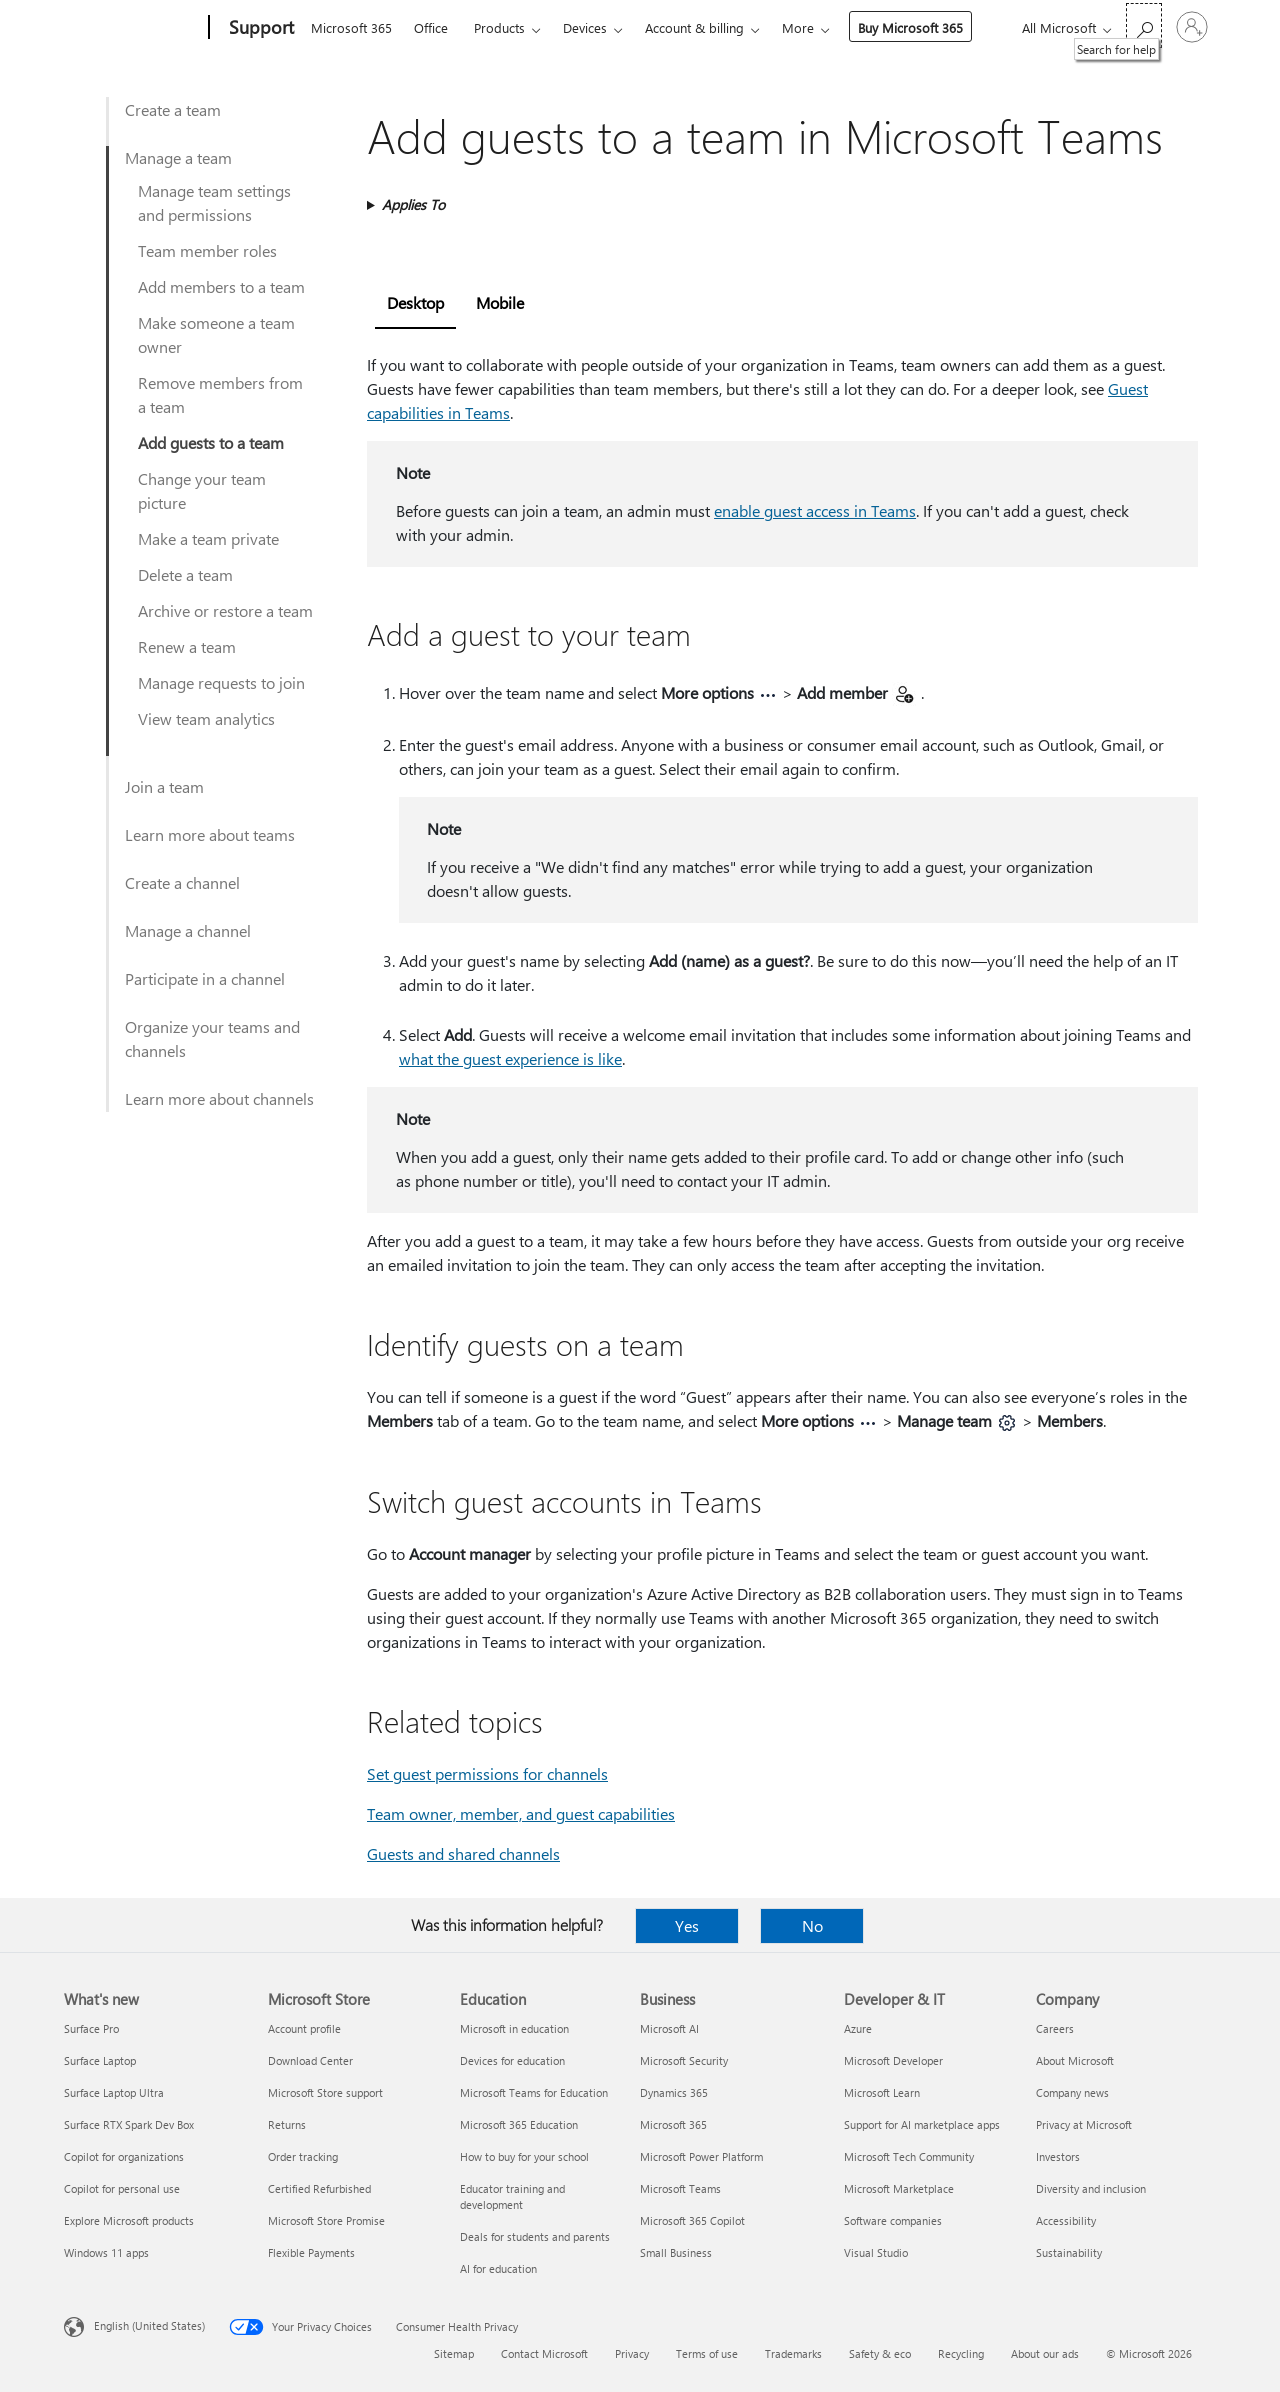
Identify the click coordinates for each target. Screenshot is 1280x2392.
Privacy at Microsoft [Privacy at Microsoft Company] (1084, 2124)
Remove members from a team (220, 394)
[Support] (259, 28)
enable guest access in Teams (815, 510)
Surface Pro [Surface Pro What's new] (91, 2028)
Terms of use (707, 2353)
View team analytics (206, 718)
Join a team (164, 786)
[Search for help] (1144, 25)
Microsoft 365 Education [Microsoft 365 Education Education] (519, 2124)
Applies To (413, 204)
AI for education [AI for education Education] (498, 2268)
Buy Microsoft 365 (910, 27)
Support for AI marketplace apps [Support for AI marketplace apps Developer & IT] (922, 2124)
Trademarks (793, 2353)
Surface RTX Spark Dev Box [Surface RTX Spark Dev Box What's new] (129, 2124)
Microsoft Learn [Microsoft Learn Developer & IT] (882, 2092)
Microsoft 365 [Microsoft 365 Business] (673, 2124)
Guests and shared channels (463, 1853)
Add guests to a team (211, 442)
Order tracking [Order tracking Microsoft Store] (303, 2156)
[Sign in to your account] (1192, 27)
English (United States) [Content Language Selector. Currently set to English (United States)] (149, 2325)
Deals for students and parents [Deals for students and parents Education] (535, 2236)
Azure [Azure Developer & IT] (858, 2028)
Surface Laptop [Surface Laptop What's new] (100, 2060)
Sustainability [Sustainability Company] (1069, 2252)
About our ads (1045, 2353)
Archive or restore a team (225, 610)
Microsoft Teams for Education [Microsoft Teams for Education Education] (534, 2092)
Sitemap (454, 2353)
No (812, 1925)
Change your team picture (202, 490)
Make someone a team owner (216, 334)
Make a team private (208, 538)
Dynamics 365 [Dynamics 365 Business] (674, 2092)
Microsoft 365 (351, 27)
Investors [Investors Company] (1058, 2156)
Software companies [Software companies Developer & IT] (893, 2220)
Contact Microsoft (544, 2353)
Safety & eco (880, 2353)
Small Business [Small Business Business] (676, 2252)
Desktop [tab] (415, 302)
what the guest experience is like (510, 1058)
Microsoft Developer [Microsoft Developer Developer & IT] (893, 2060)
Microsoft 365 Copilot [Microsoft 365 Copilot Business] (692, 2220)
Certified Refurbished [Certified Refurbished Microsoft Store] (319, 2188)
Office (431, 27)
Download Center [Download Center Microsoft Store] (310, 2060)
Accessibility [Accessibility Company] (1066, 2220)
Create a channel (182, 882)
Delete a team (185, 574)
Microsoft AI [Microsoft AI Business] (669, 2028)
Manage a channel (188, 930)
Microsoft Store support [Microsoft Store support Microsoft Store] (325, 2092)
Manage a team (178, 157)
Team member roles (207, 250)
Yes (687, 1925)
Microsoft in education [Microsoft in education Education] (514, 2028)
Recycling (961, 2353)
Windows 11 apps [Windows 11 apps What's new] (106, 2252)
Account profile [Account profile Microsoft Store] (304, 2028)
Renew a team (187, 646)
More (798, 27)
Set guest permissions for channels (487, 1773)
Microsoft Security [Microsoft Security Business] (684, 2060)
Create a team (173, 109)
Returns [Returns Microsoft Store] (287, 2124)
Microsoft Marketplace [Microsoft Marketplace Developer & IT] (899, 2188)
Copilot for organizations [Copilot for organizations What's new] (124, 2156)
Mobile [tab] (500, 302)
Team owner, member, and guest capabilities (521, 1813)
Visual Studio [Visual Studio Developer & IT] (876, 2252)
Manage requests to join (221, 682)
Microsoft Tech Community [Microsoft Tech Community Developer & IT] (909, 2156)
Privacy (632, 2353)
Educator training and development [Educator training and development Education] (512, 2196)
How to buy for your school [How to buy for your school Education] (524, 2156)
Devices (585, 27)
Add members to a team (221, 286)
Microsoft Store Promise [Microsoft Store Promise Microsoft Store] (326, 2220)
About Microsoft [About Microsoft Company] (1075, 2060)
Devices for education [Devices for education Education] (512, 2060)
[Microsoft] (132, 28)
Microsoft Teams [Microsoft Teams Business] (680, 2188)
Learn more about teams (210, 834)
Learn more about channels (219, 1098)
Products (499, 27)
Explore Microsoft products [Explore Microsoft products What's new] (129, 2220)
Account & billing (694, 27)
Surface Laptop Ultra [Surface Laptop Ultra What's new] (114, 2092)
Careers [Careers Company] (1055, 2028)
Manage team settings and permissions (214, 202)
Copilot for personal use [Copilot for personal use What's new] (122, 2188)
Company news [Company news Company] (1072, 2092)
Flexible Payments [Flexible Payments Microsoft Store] (311, 2252)
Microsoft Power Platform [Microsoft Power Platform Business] (701, 2156)
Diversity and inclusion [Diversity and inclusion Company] (1091, 2188)
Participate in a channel (205, 978)
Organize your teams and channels (212, 1038)
